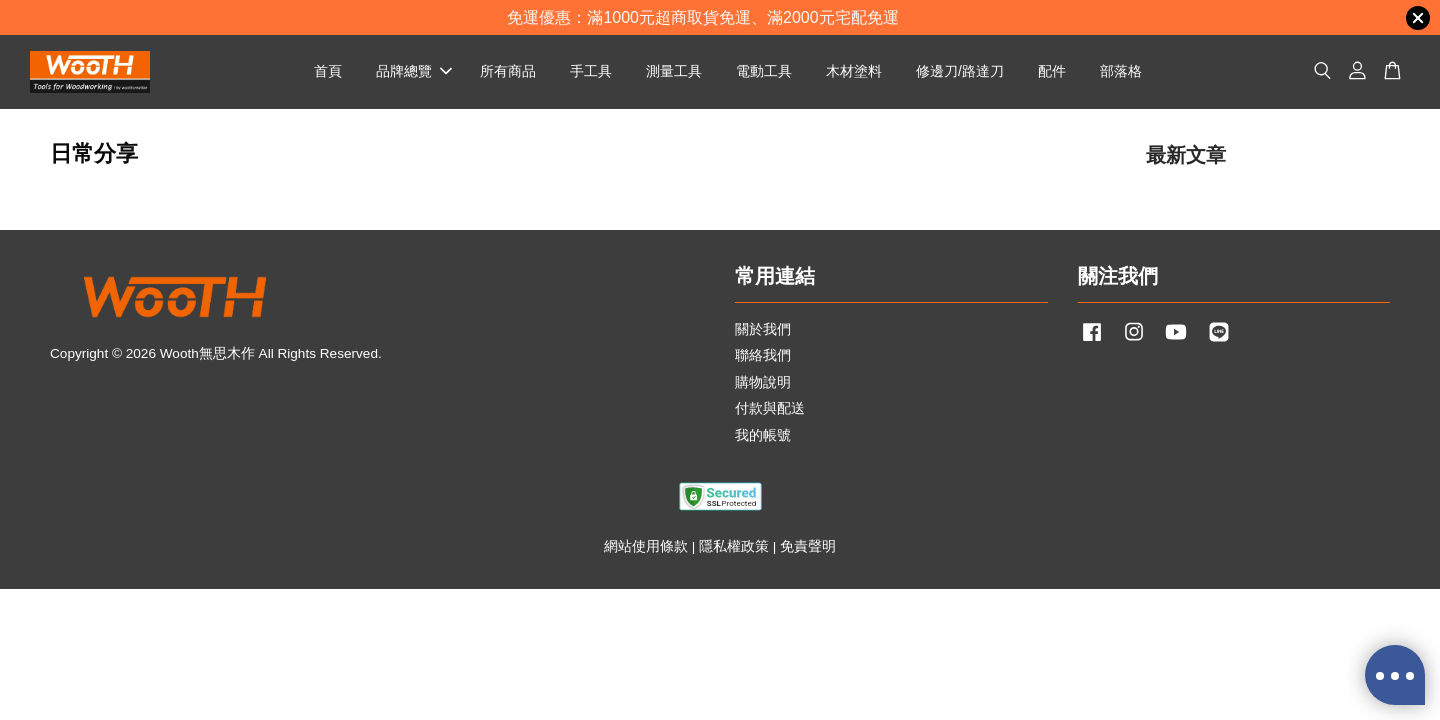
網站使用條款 (646, 546)
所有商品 (508, 71)
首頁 (328, 71)
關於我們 (763, 329)
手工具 (591, 71)
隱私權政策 (734, 546)
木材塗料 (854, 71)
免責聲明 (808, 546)
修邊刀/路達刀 (960, 71)
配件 (1052, 71)
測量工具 (674, 71)
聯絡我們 (763, 355)
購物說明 (763, 382)
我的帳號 (763, 435)
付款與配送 (770, 408)
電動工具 (764, 71)
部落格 (1121, 71)
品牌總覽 (414, 71)
